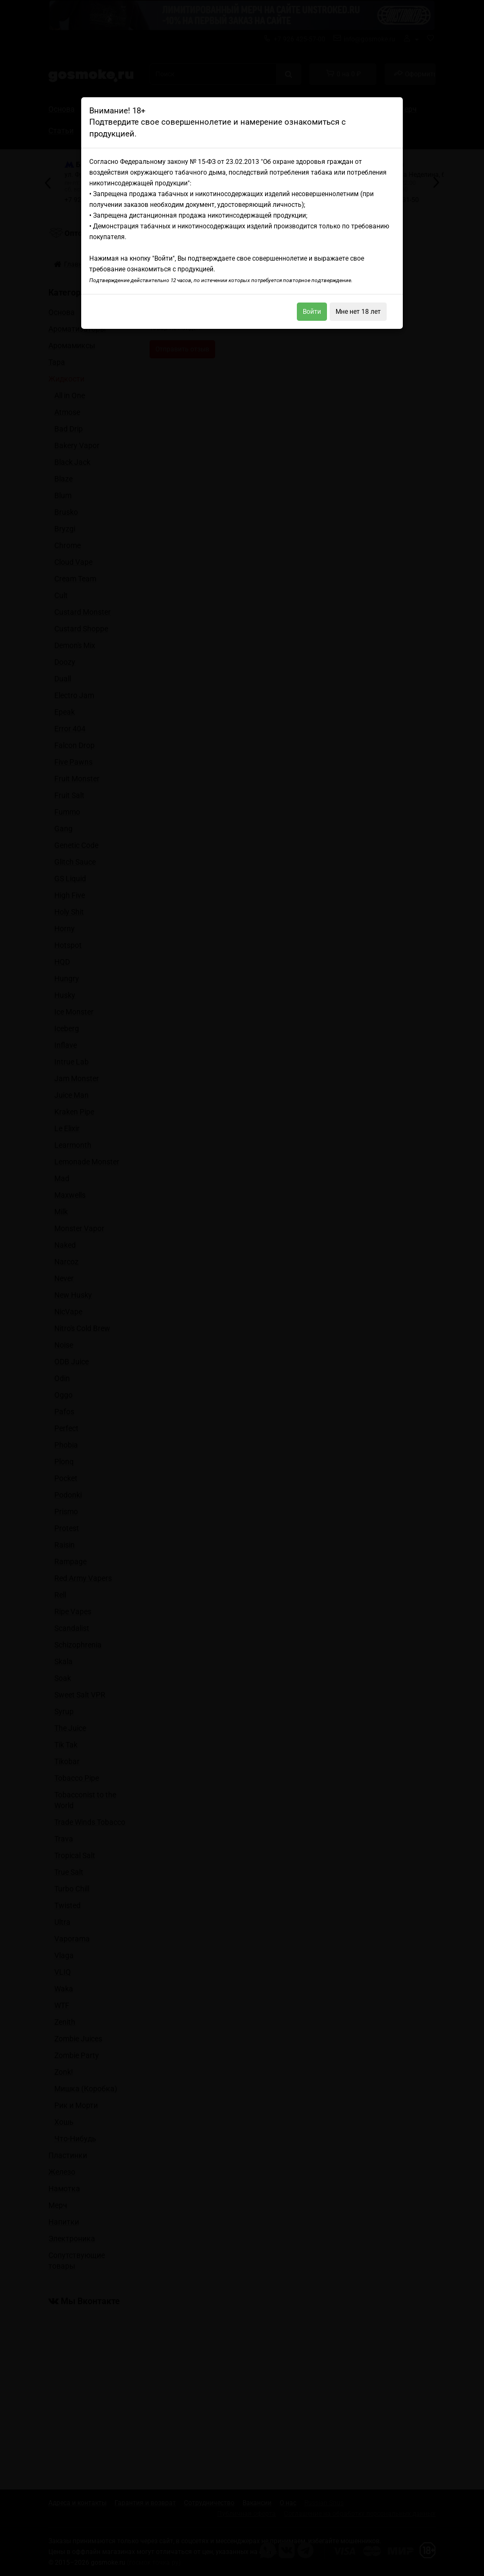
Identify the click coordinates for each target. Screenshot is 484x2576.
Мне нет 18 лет (358, 311)
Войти (312, 311)
